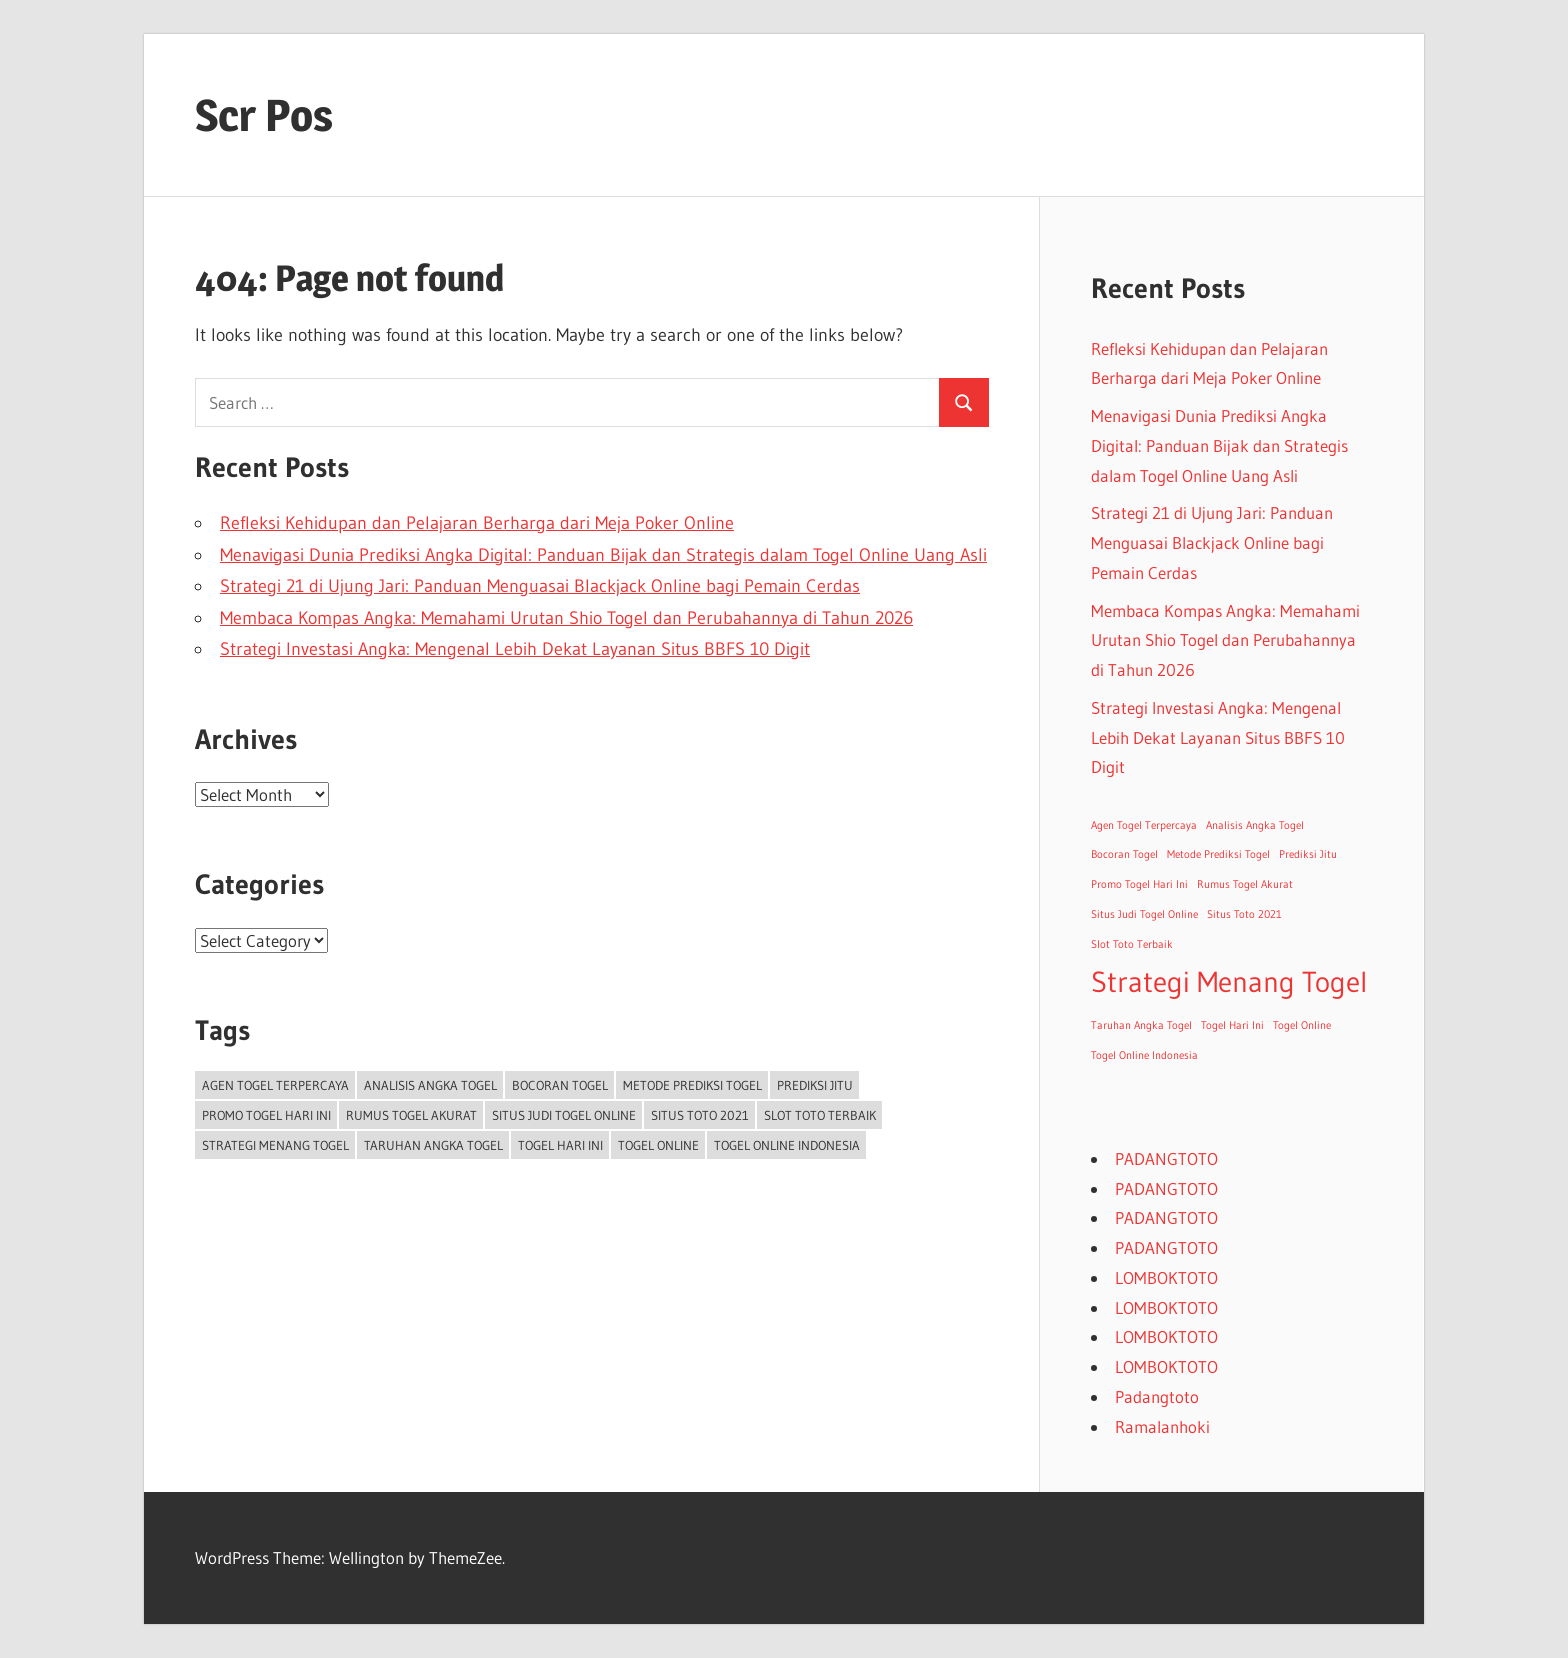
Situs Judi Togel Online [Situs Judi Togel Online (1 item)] (564, 1115)
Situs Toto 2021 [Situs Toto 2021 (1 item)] (700, 1115)
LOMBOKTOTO (1166, 1277)
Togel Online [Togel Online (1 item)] (658, 1145)
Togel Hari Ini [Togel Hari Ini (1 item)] (560, 1145)
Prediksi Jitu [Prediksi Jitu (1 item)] (815, 1085)
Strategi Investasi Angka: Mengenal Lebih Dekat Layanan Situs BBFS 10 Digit (515, 649)
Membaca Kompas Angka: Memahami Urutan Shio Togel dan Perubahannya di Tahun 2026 (566, 618)
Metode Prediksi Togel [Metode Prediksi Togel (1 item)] (692, 1085)
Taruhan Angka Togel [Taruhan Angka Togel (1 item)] (433, 1145)
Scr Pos (264, 115)
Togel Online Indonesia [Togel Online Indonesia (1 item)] (787, 1145)
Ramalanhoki (1162, 1426)
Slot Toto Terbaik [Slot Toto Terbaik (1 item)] (820, 1115)
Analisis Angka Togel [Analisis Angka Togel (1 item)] (430, 1085)
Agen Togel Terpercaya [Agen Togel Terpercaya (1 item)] (275, 1085)
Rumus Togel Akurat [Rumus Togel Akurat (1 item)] (411, 1115)
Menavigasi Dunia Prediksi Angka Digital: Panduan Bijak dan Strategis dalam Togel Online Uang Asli (603, 555)
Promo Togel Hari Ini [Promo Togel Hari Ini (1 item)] (266, 1115)
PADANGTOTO (1166, 1158)
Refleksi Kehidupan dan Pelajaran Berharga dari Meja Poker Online (477, 523)
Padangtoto (1157, 1396)
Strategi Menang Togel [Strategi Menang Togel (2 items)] (275, 1145)
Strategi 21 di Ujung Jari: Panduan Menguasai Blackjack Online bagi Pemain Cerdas (540, 586)
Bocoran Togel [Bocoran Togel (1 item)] (560, 1085)
